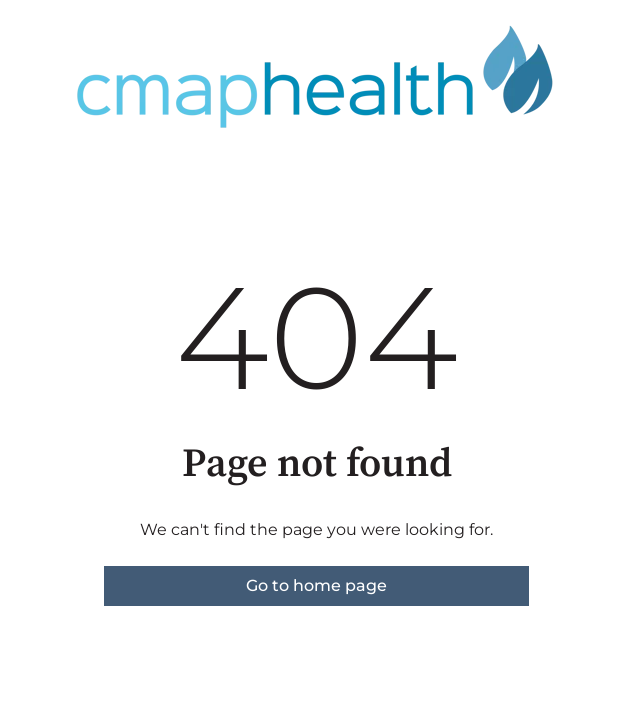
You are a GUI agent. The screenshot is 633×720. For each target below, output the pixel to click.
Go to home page (316, 585)
